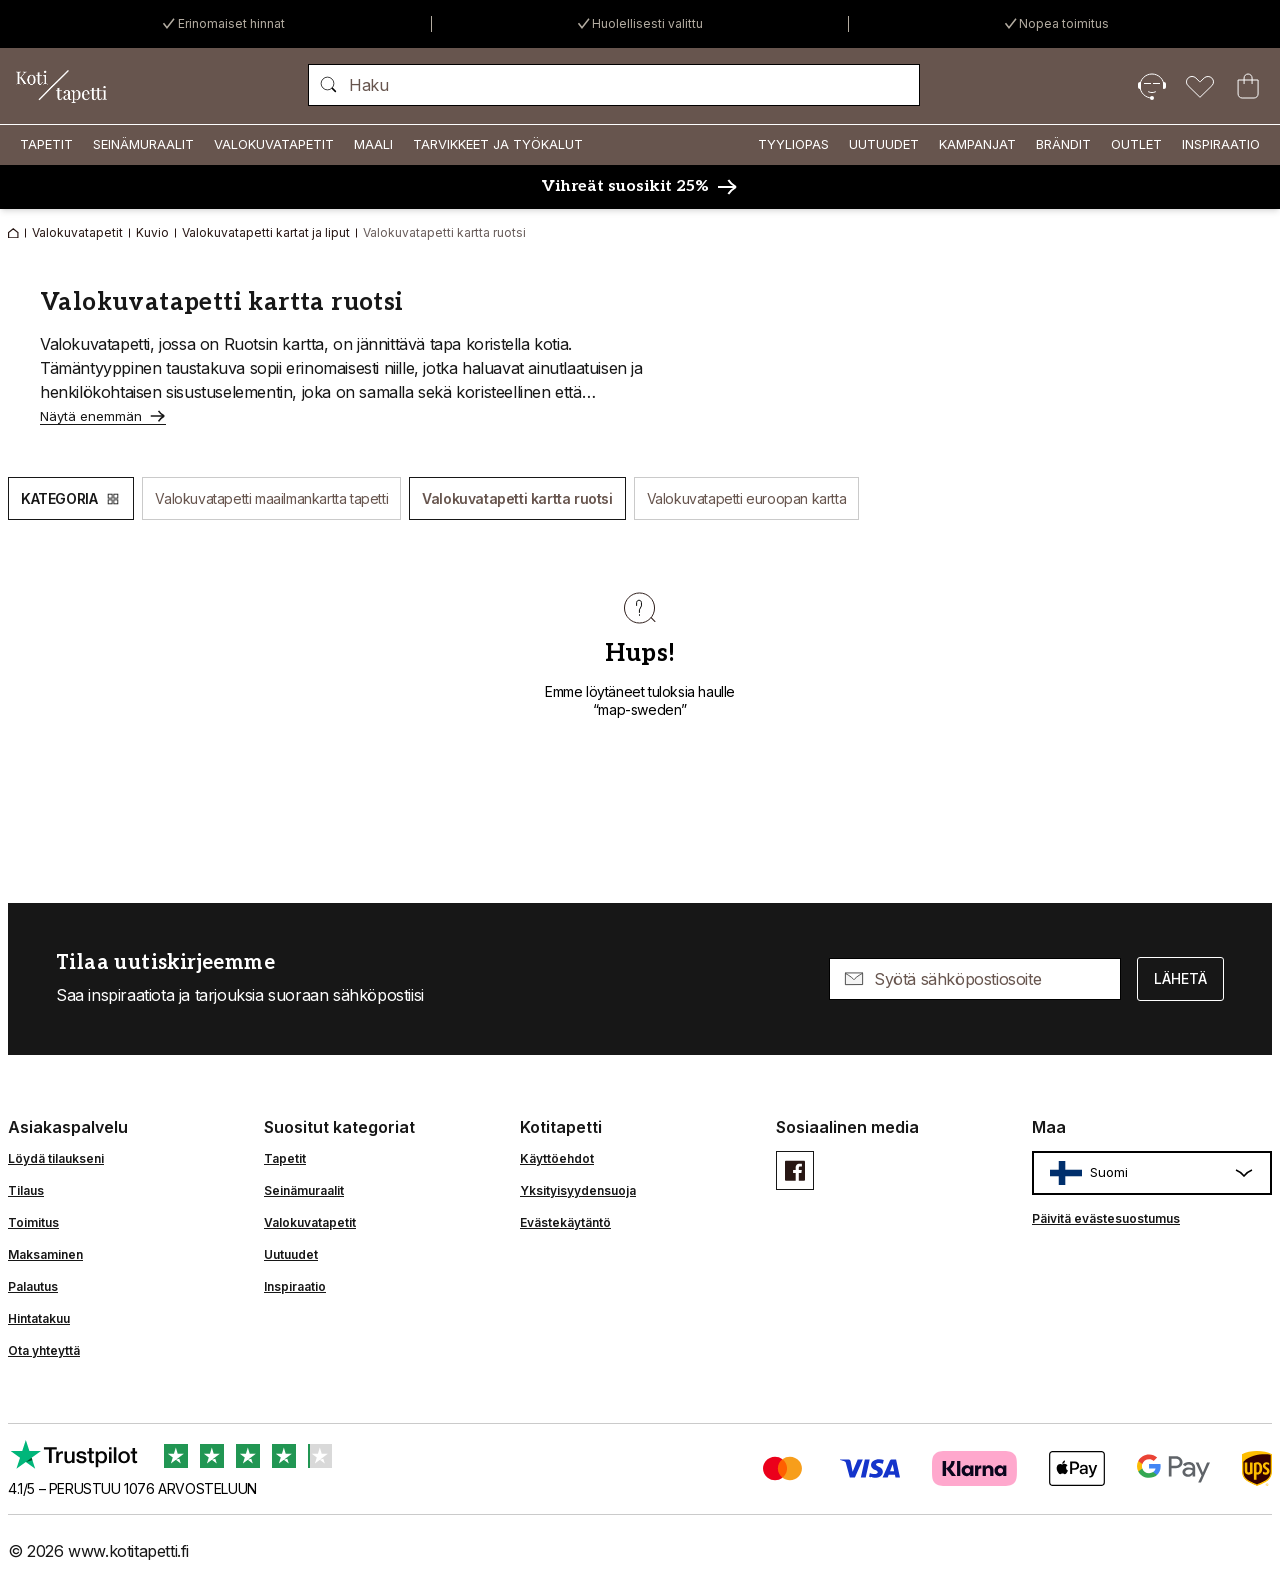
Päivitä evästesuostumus (1106, 1218)
